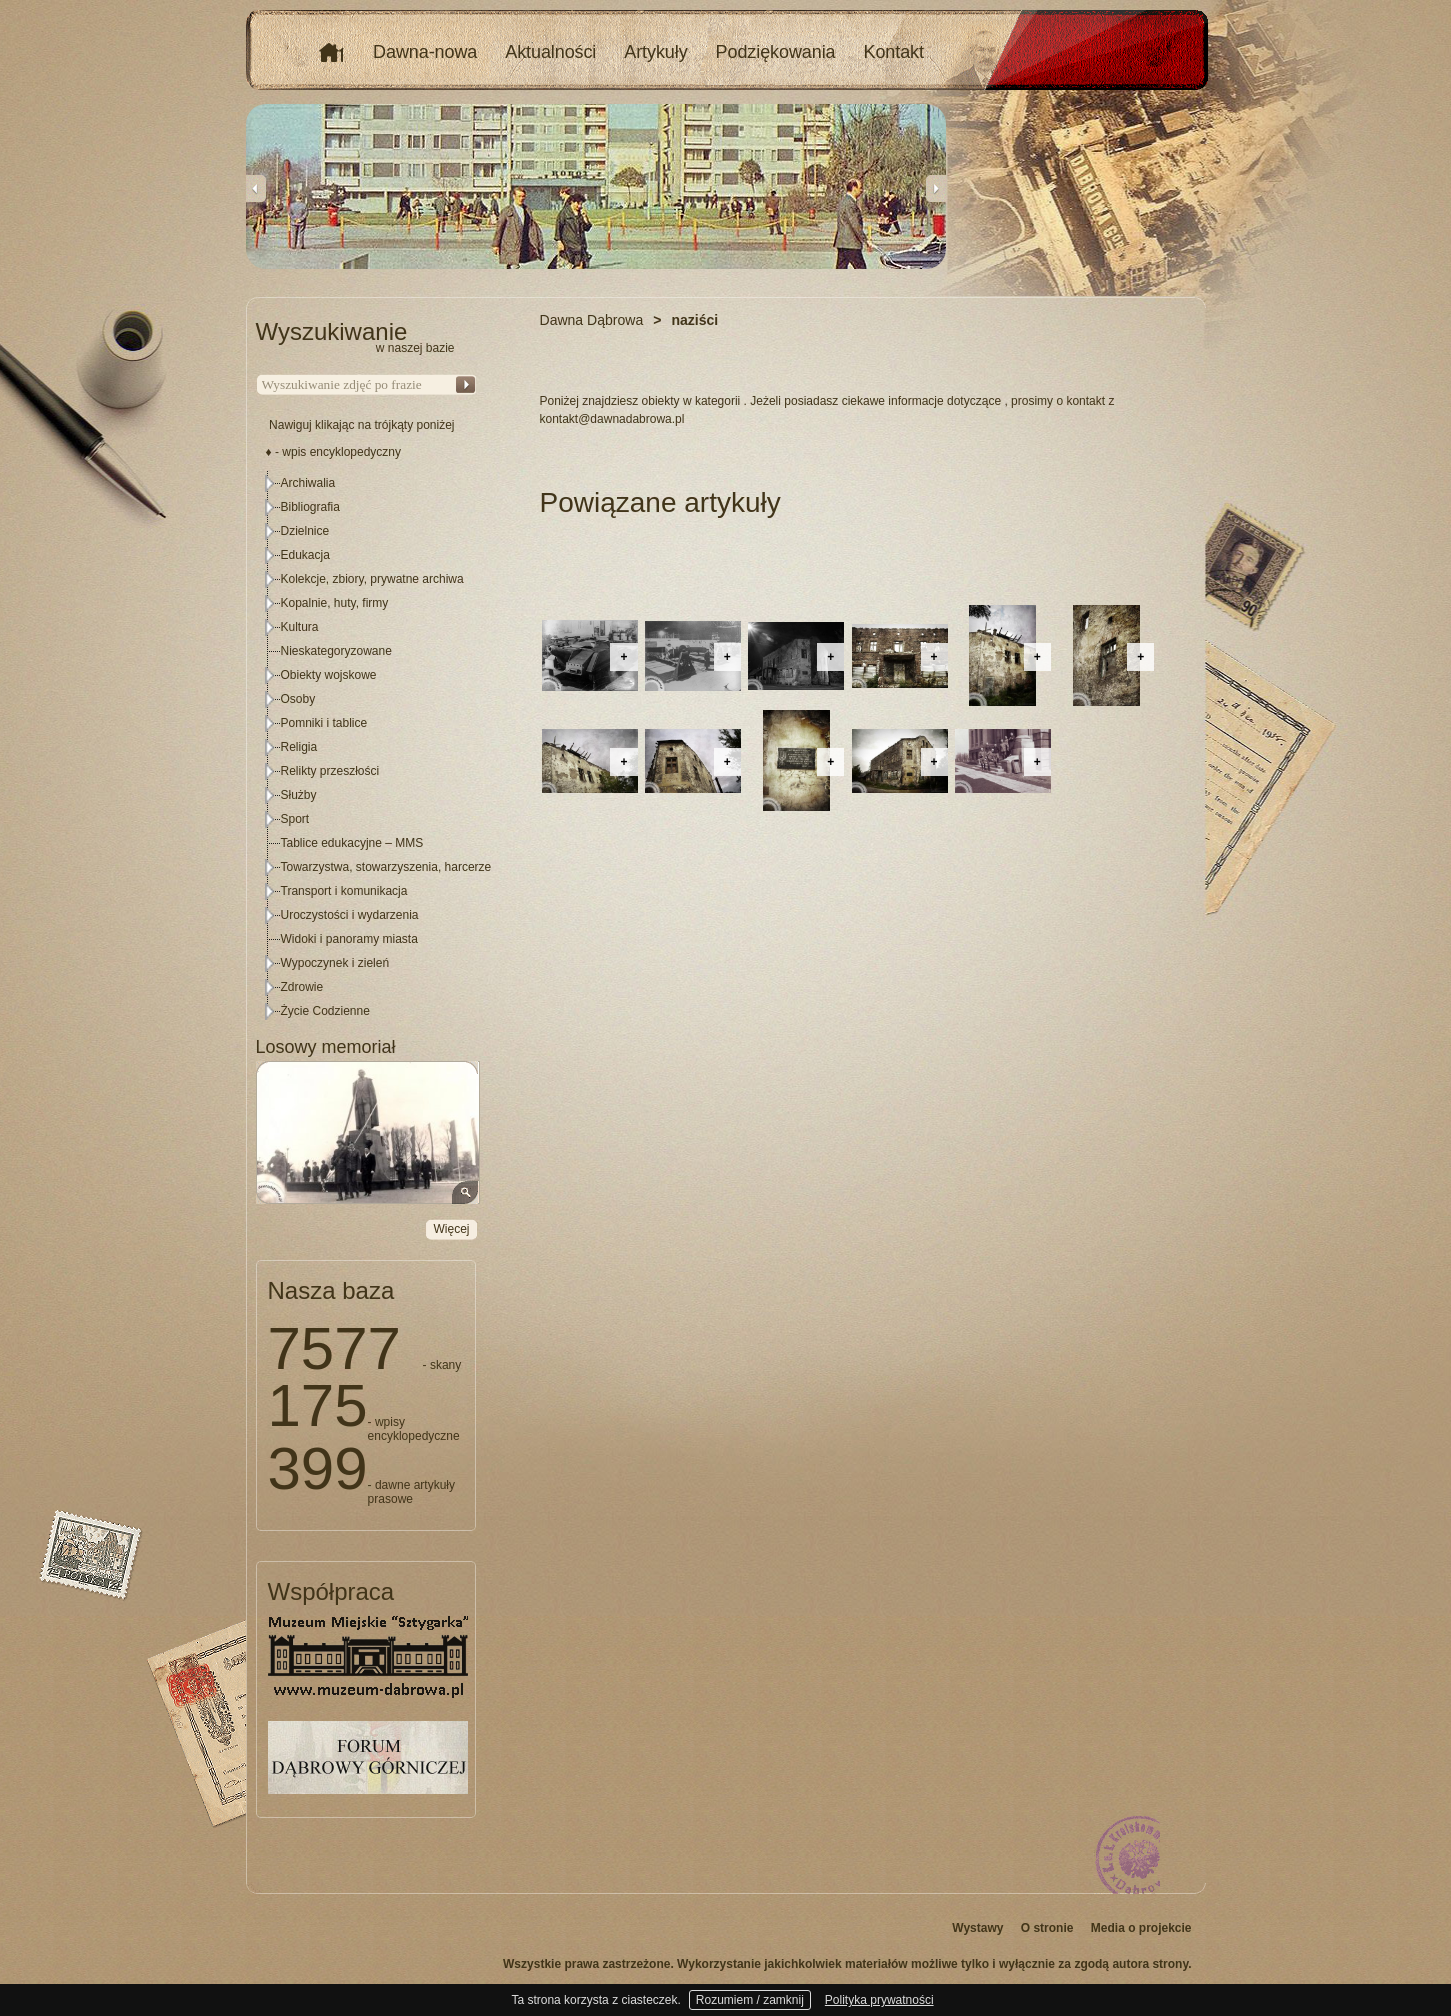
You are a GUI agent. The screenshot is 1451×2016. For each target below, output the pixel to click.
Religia (299, 747)
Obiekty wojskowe (329, 675)
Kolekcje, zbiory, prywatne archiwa (372, 579)
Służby (299, 795)
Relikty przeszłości (330, 771)
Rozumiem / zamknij (750, 2000)
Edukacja (305, 555)
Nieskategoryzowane (336, 651)
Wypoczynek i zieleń (335, 963)
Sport (295, 819)
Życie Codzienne (325, 1011)
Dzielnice (305, 531)
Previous (256, 188)
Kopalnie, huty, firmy (335, 603)
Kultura (300, 627)
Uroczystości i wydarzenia (350, 915)
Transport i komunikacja (344, 891)
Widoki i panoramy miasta (349, 939)
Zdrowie (302, 987)
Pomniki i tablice (324, 723)
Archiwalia (308, 483)
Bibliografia (310, 507)
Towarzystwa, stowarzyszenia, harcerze (386, 867)
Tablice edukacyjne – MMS (352, 843)
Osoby (298, 699)
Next (936, 188)
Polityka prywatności (879, 2000)
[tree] (367, 747)
